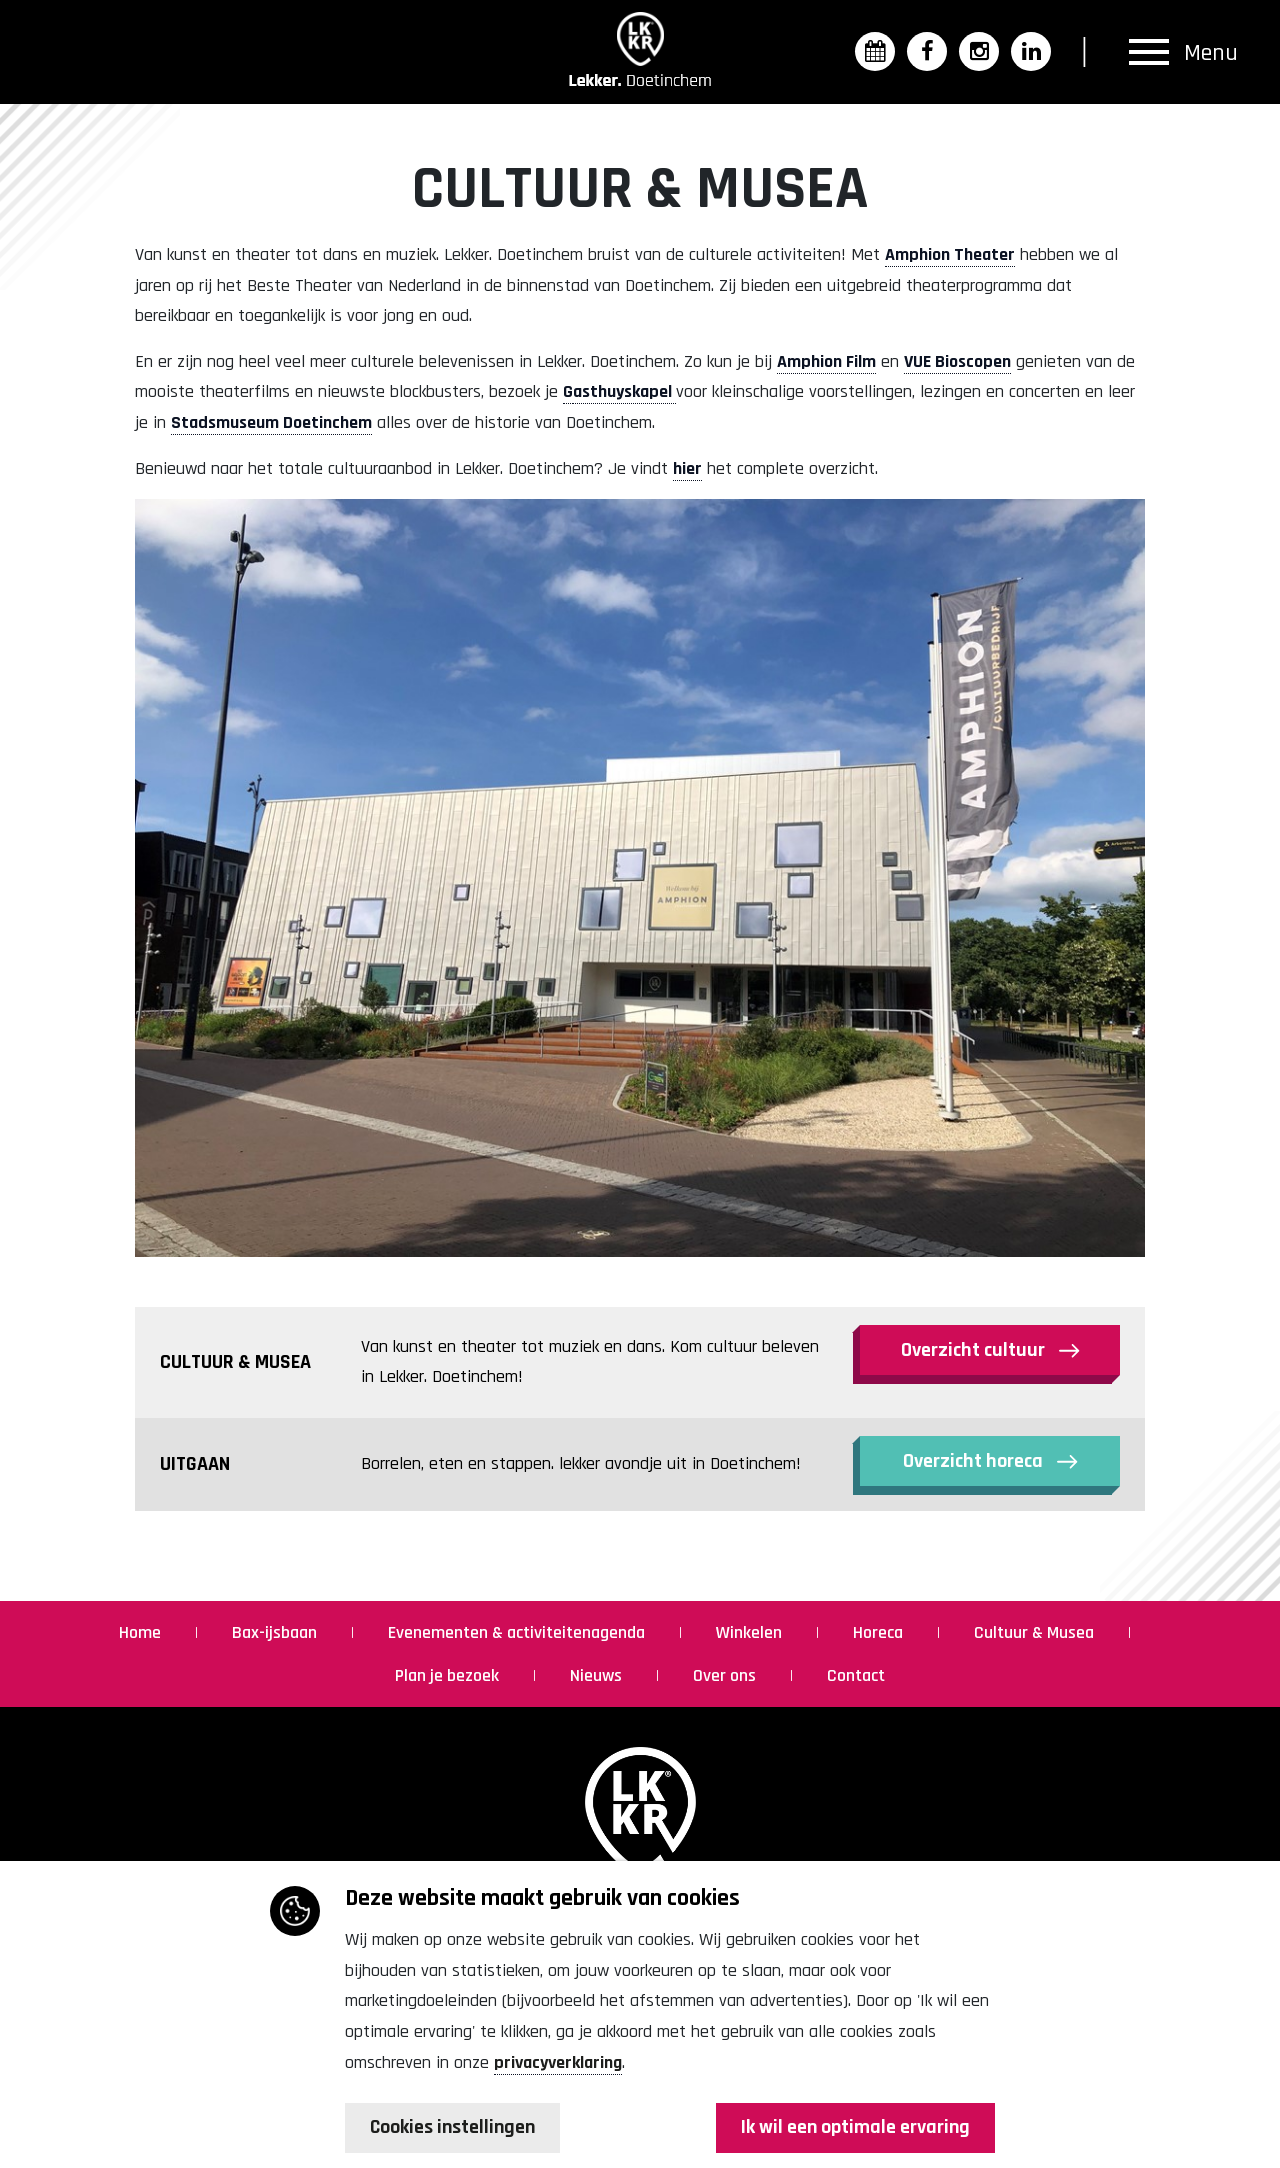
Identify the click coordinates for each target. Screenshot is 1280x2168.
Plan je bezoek (449, 1675)
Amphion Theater (950, 254)
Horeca (880, 1632)
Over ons (726, 1675)
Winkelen (751, 1632)
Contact (856, 1675)
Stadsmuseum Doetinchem (271, 422)
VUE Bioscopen (957, 361)
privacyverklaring (558, 2061)
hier (687, 468)
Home (142, 1632)
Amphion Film (826, 361)
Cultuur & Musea (1036, 1632)
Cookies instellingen (454, 2128)
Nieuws (598, 1675)
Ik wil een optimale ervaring (854, 2128)
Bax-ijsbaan (276, 1632)
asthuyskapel (624, 391)
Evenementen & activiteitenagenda (518, 1632)
